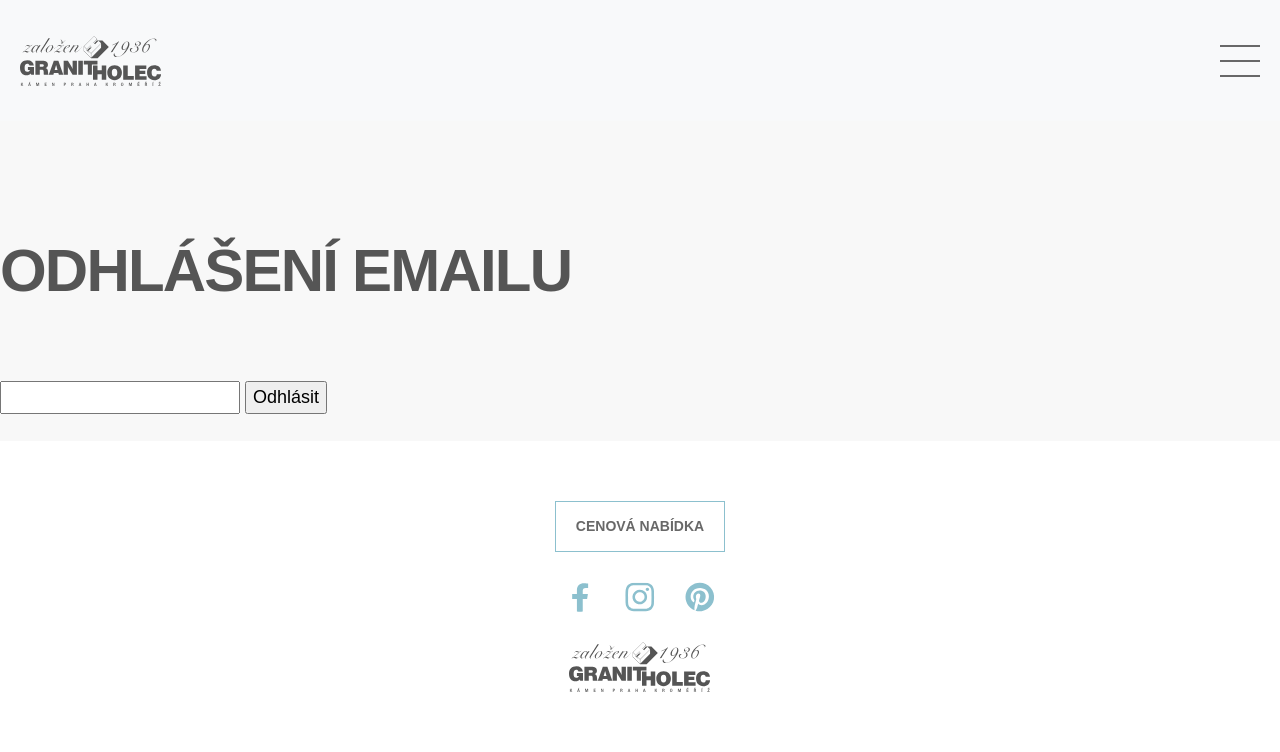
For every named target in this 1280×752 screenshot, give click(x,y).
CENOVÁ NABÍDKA (640, 526)
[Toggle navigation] (1240, 61)
